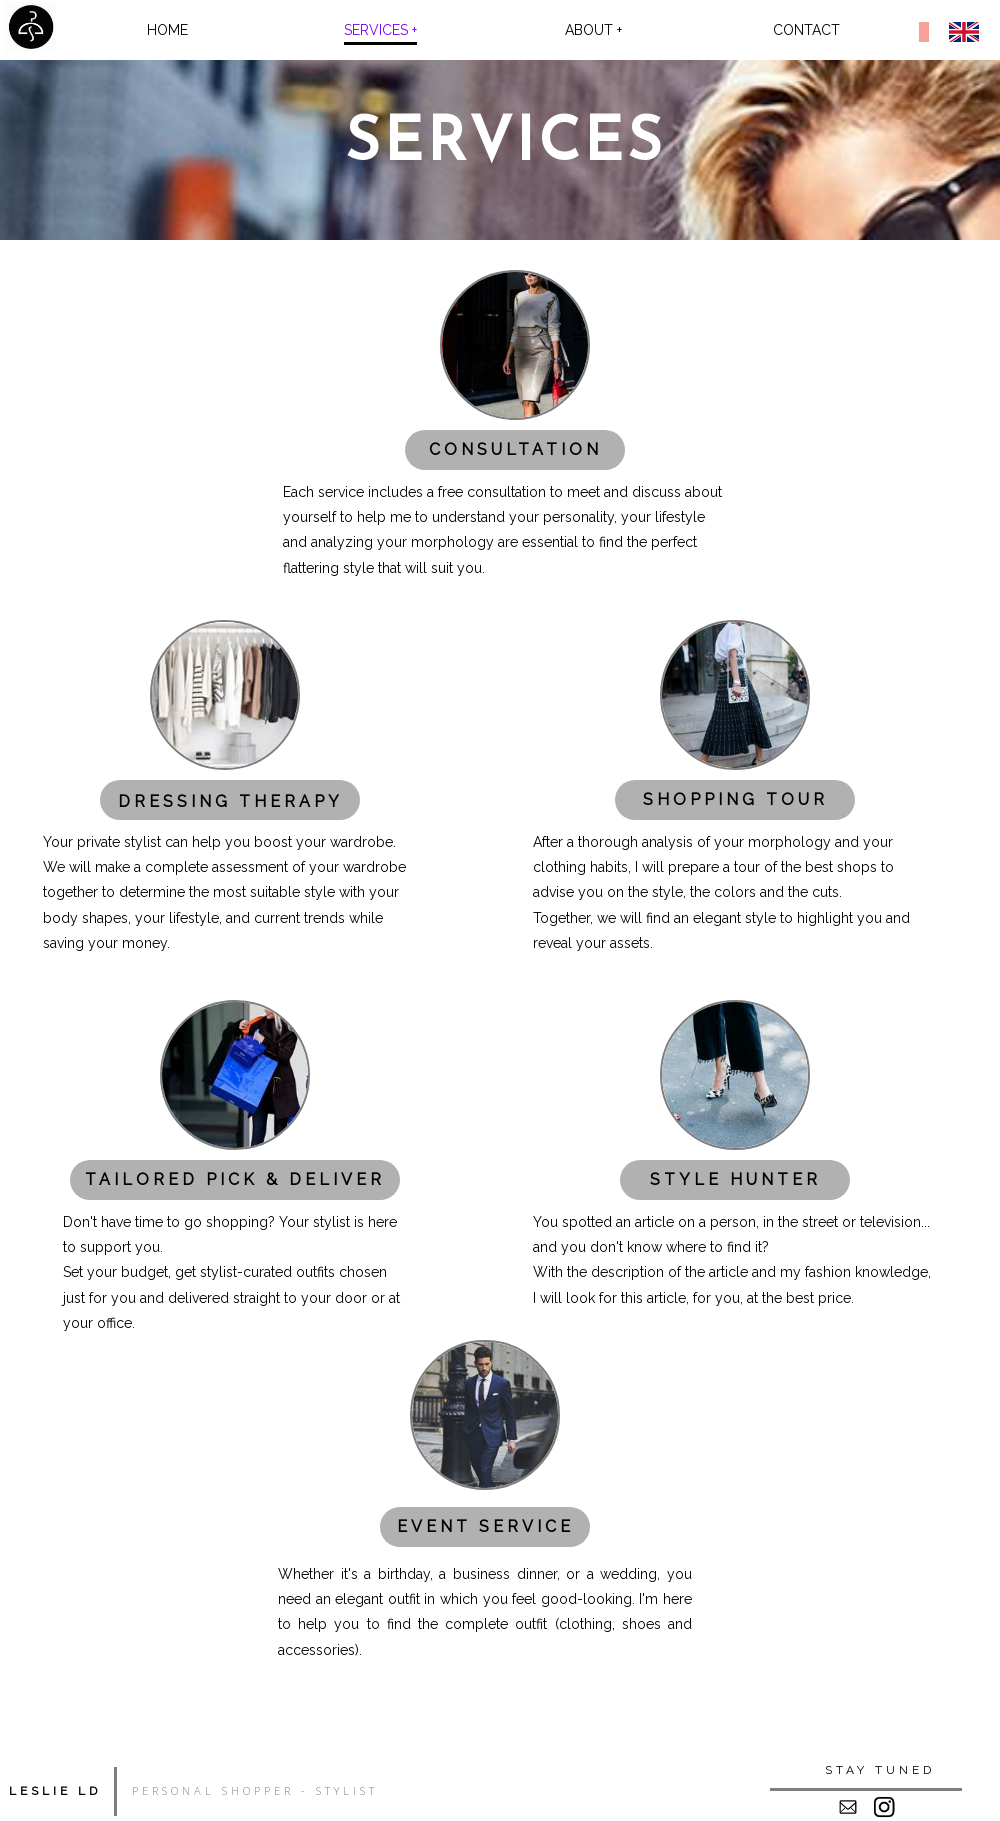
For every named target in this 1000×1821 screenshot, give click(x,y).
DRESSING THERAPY (230, 801)
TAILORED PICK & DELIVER (235, 1179)
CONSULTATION (515, 449)
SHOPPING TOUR (735, 799)
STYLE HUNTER (735, 1179)
